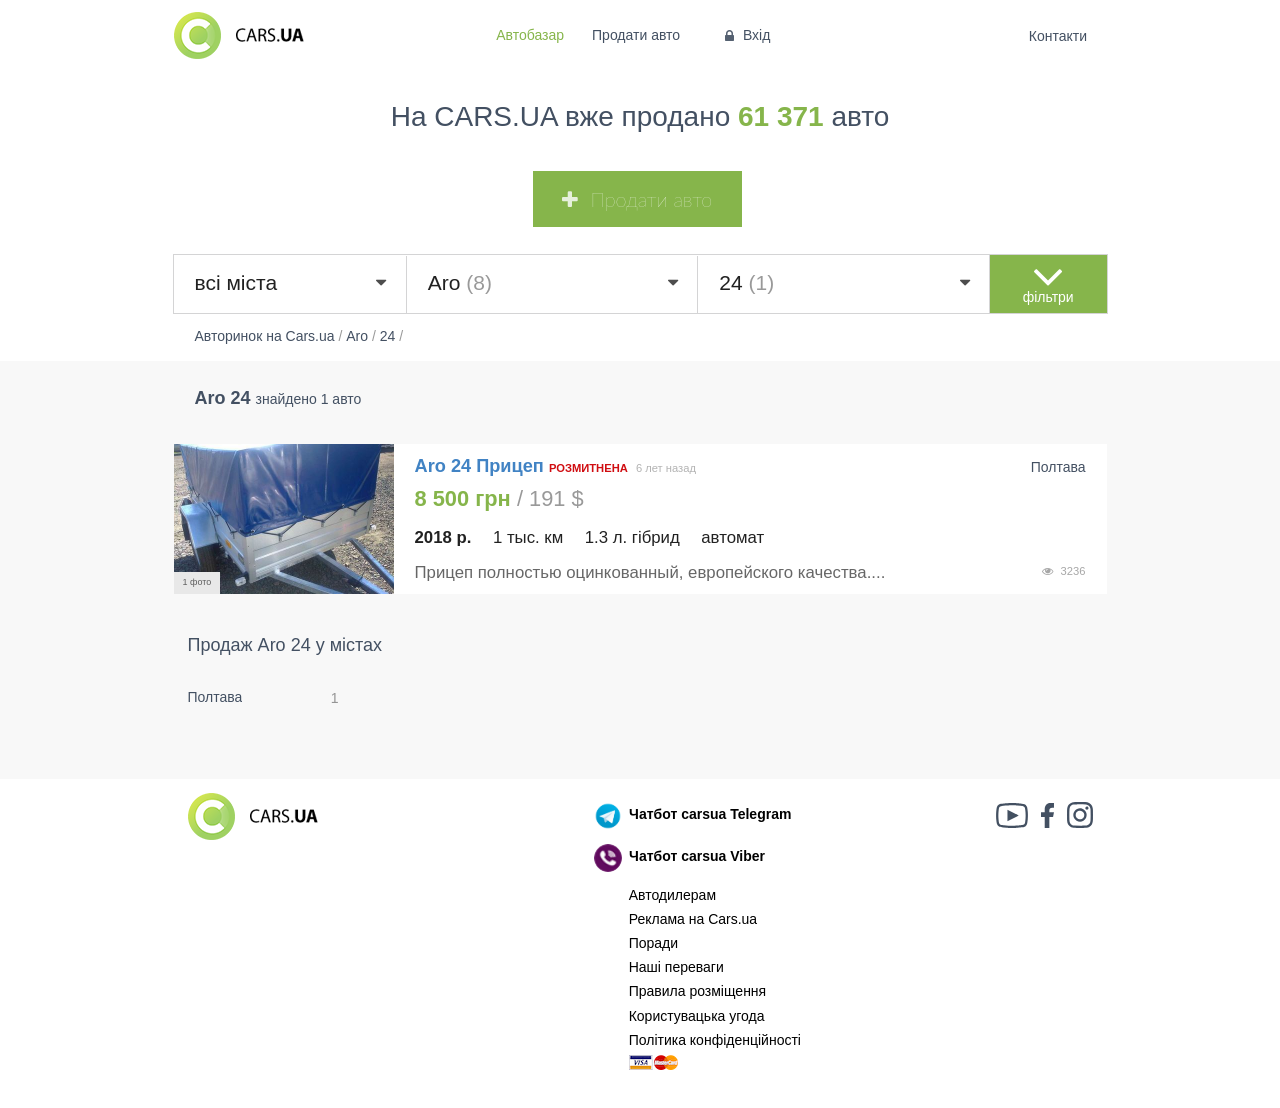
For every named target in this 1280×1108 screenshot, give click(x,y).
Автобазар (530, 35)
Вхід (745, 35)
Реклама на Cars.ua (693, 919)
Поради (653, 943)
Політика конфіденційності (715, 1040)
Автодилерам (672, 895)
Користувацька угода (697, 1016)
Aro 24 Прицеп (479, 466)
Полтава (215, 697)
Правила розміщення (698, 991)
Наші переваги (676, 967)
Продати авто (636, 35)
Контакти (1057, 36)
